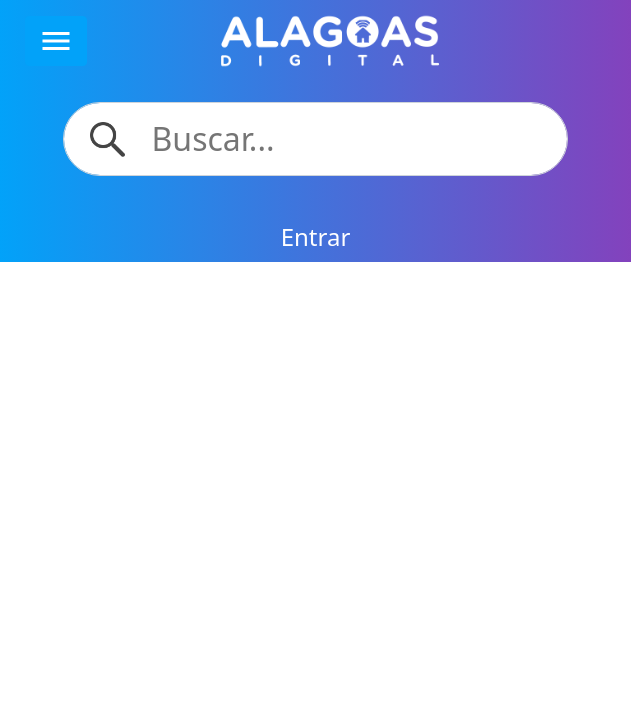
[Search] (347, 139)
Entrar (316, 236)
